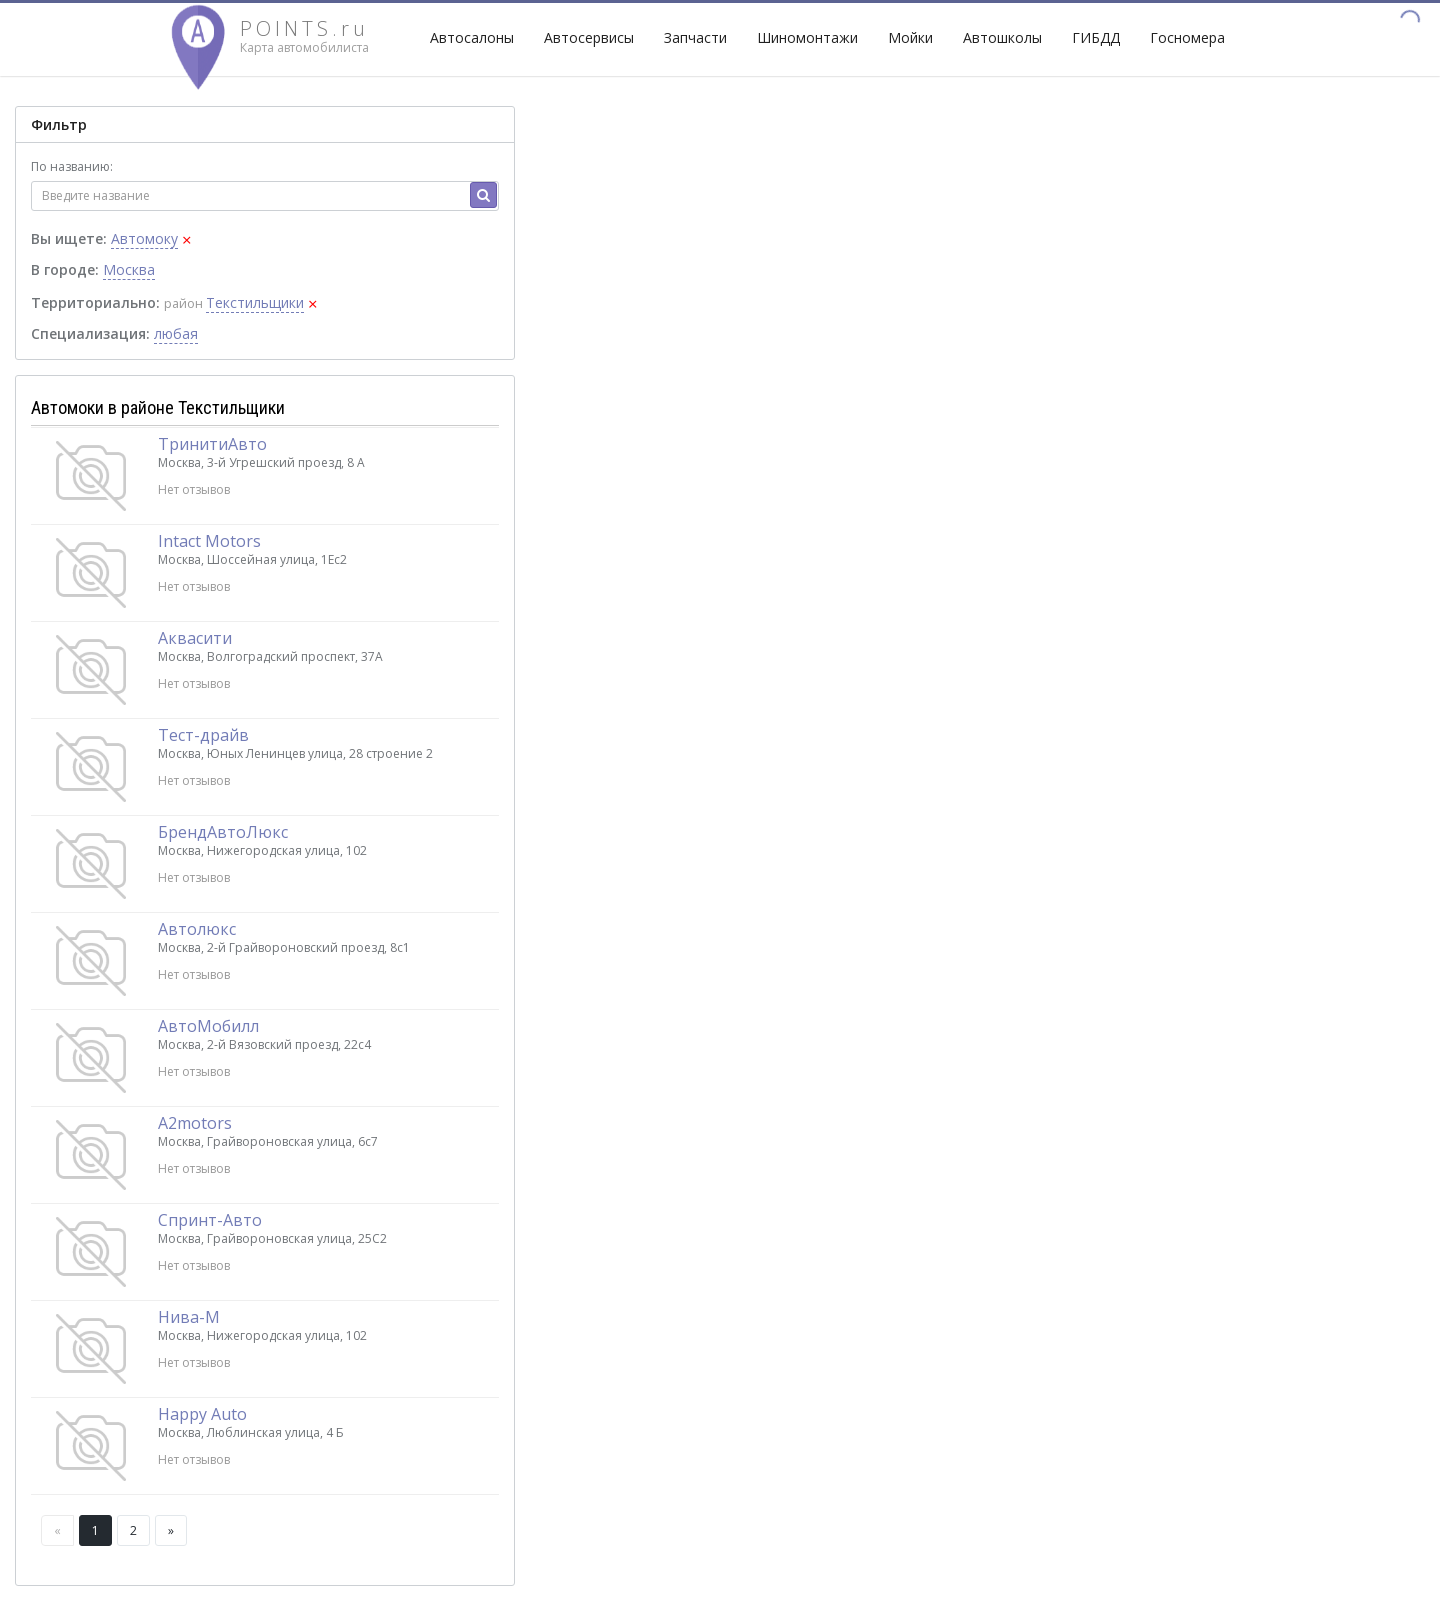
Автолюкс (197, 929)
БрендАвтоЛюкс (223, 832)
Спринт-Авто (210, 1220)
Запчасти (695, 37)
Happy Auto (202, 1414)
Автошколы (1002, 37)
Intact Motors (209, 541)
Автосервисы (589, 37)
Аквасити (195, 638)
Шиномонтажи (807, 37)
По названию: (72, 166)
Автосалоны (472, 37)
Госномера (1187, 37)
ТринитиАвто (212, 444)
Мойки (910, 37)
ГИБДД (1096, 37)
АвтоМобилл (208, 1026)
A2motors (195, 1123)
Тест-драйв (203, 735)
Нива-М (189, 1317)
